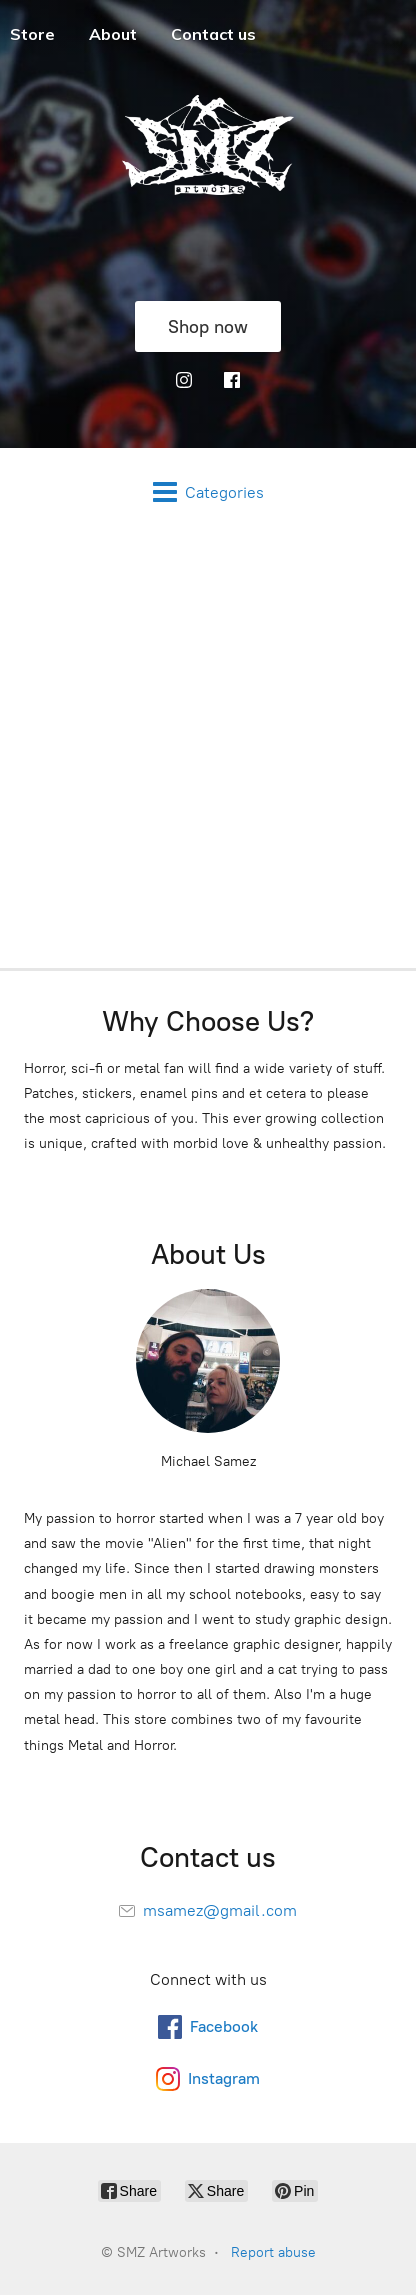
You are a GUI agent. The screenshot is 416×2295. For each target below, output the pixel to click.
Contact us (213, 34)
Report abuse (273, 2252)
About (113, 34)
